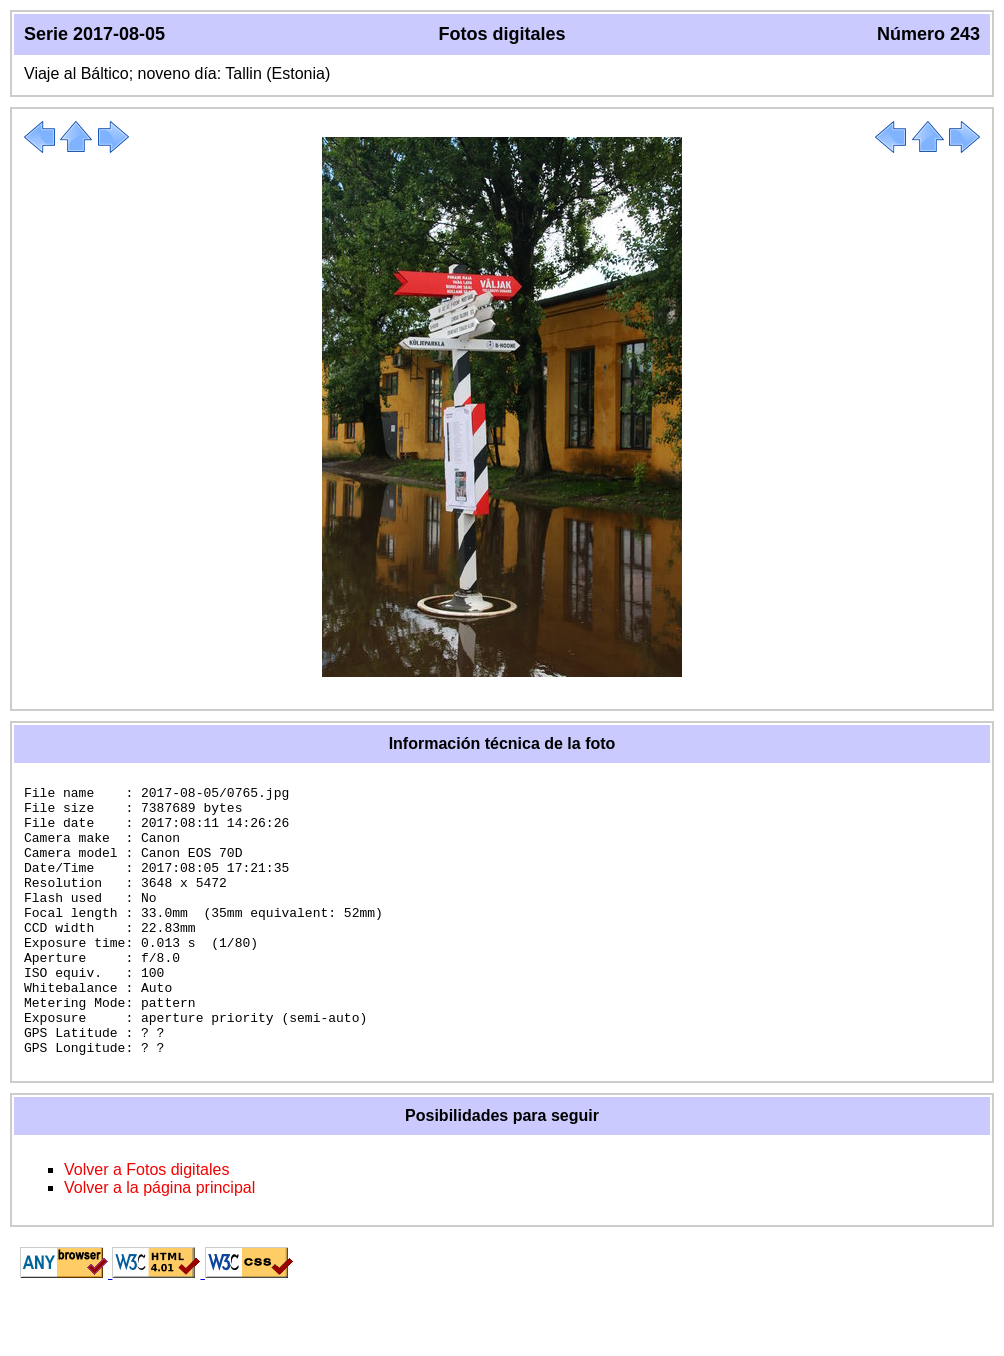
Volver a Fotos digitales (146, 1223)
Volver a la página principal (159, 1241)
